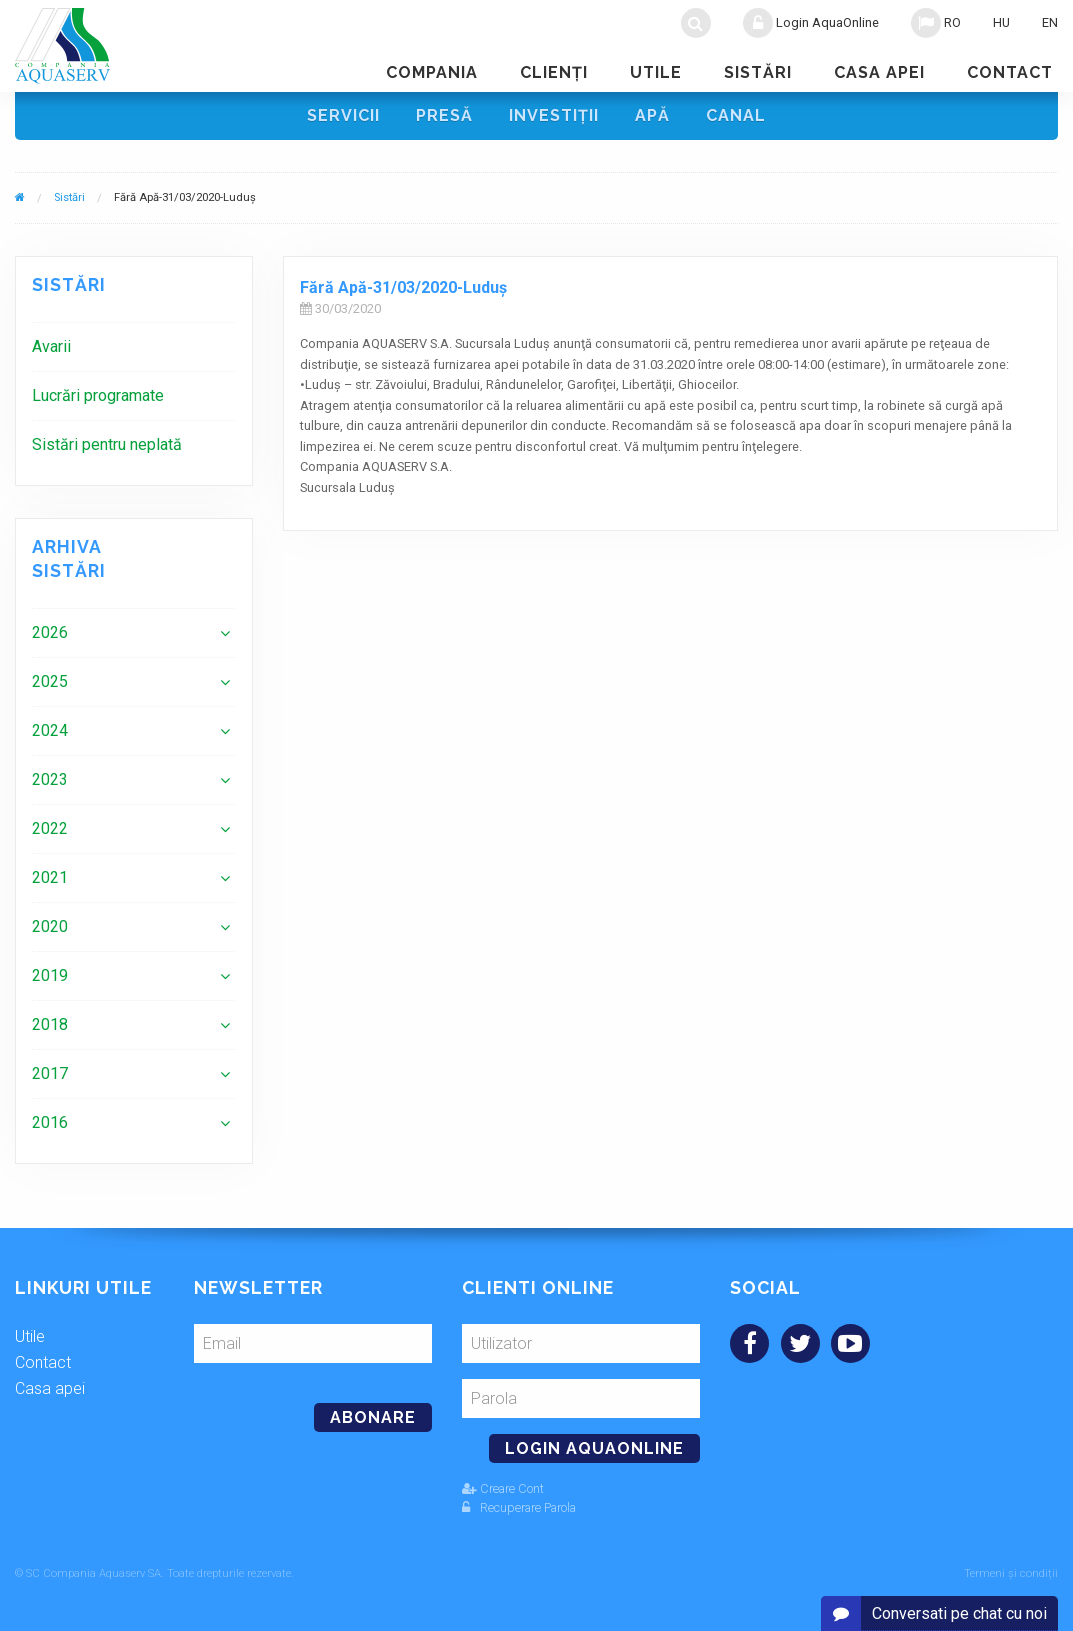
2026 (50, 632)
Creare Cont (503, 1488)
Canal (736, 115)
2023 (50, 779)
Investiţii (554, 115)
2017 (50, 1073)
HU (1001, 22)
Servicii (343, 115)
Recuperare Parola (519, 1507)
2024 (50, 730)
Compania (432, 72)
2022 (50, 828)
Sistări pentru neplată (107, 444)
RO (936, 23)
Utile (656, 72)
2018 (50, 1024)
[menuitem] (134, 346)
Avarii (51, 346)
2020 (50, 926)
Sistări (758, 72)
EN (1050, 22)
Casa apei (879, 72)
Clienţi (554, 72)
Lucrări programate (98, 395)
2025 (50, 681)
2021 (50, 877)
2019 (50, 975)
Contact (1010, 72)
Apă (652, 115)
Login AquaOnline (811, 23)
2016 (50, 1122)
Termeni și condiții (1011, 1573)
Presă (444, 115)
